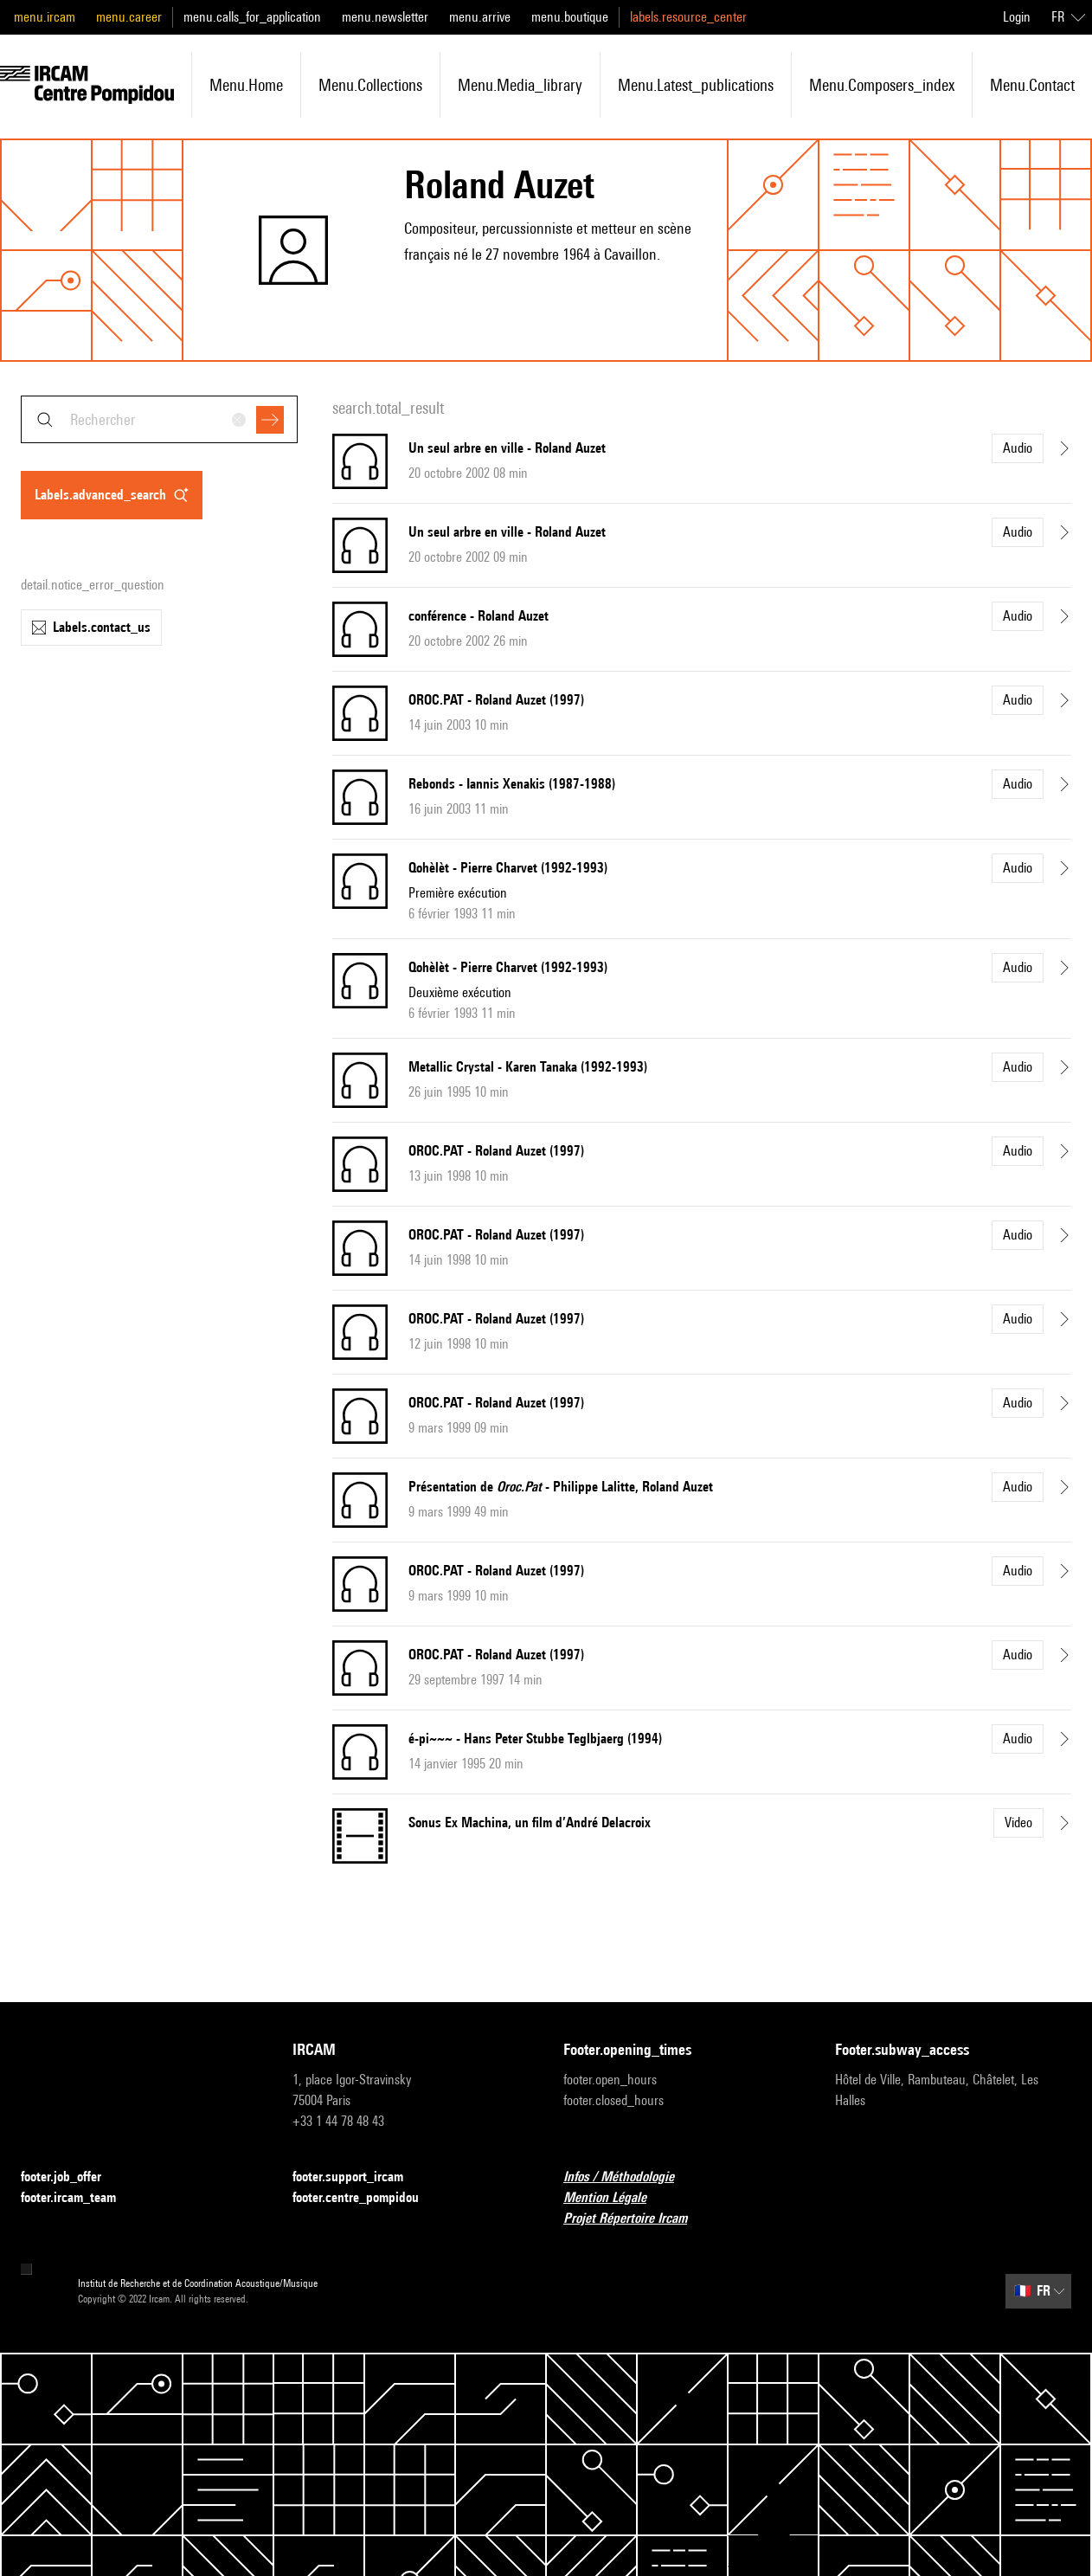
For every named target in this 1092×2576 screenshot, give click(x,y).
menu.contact (1032, 84)
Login (1017, 17)
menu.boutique (569, 17)
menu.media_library (520, 84)
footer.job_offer (71, 2177)
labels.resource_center (688, 17)
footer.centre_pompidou (366, 2198)
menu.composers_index (881, 84)
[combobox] (159, 419)
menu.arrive (480, 17)
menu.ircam (44, 17)
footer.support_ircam (358, 2177)
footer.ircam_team (79, 2198)
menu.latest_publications (696, 84)
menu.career (129, 17)
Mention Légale (615, 2198)
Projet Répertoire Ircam (635, 2219)
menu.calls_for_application (252, 17)
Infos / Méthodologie (629, 2177)
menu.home (246, 84)
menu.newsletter (385, 17)
